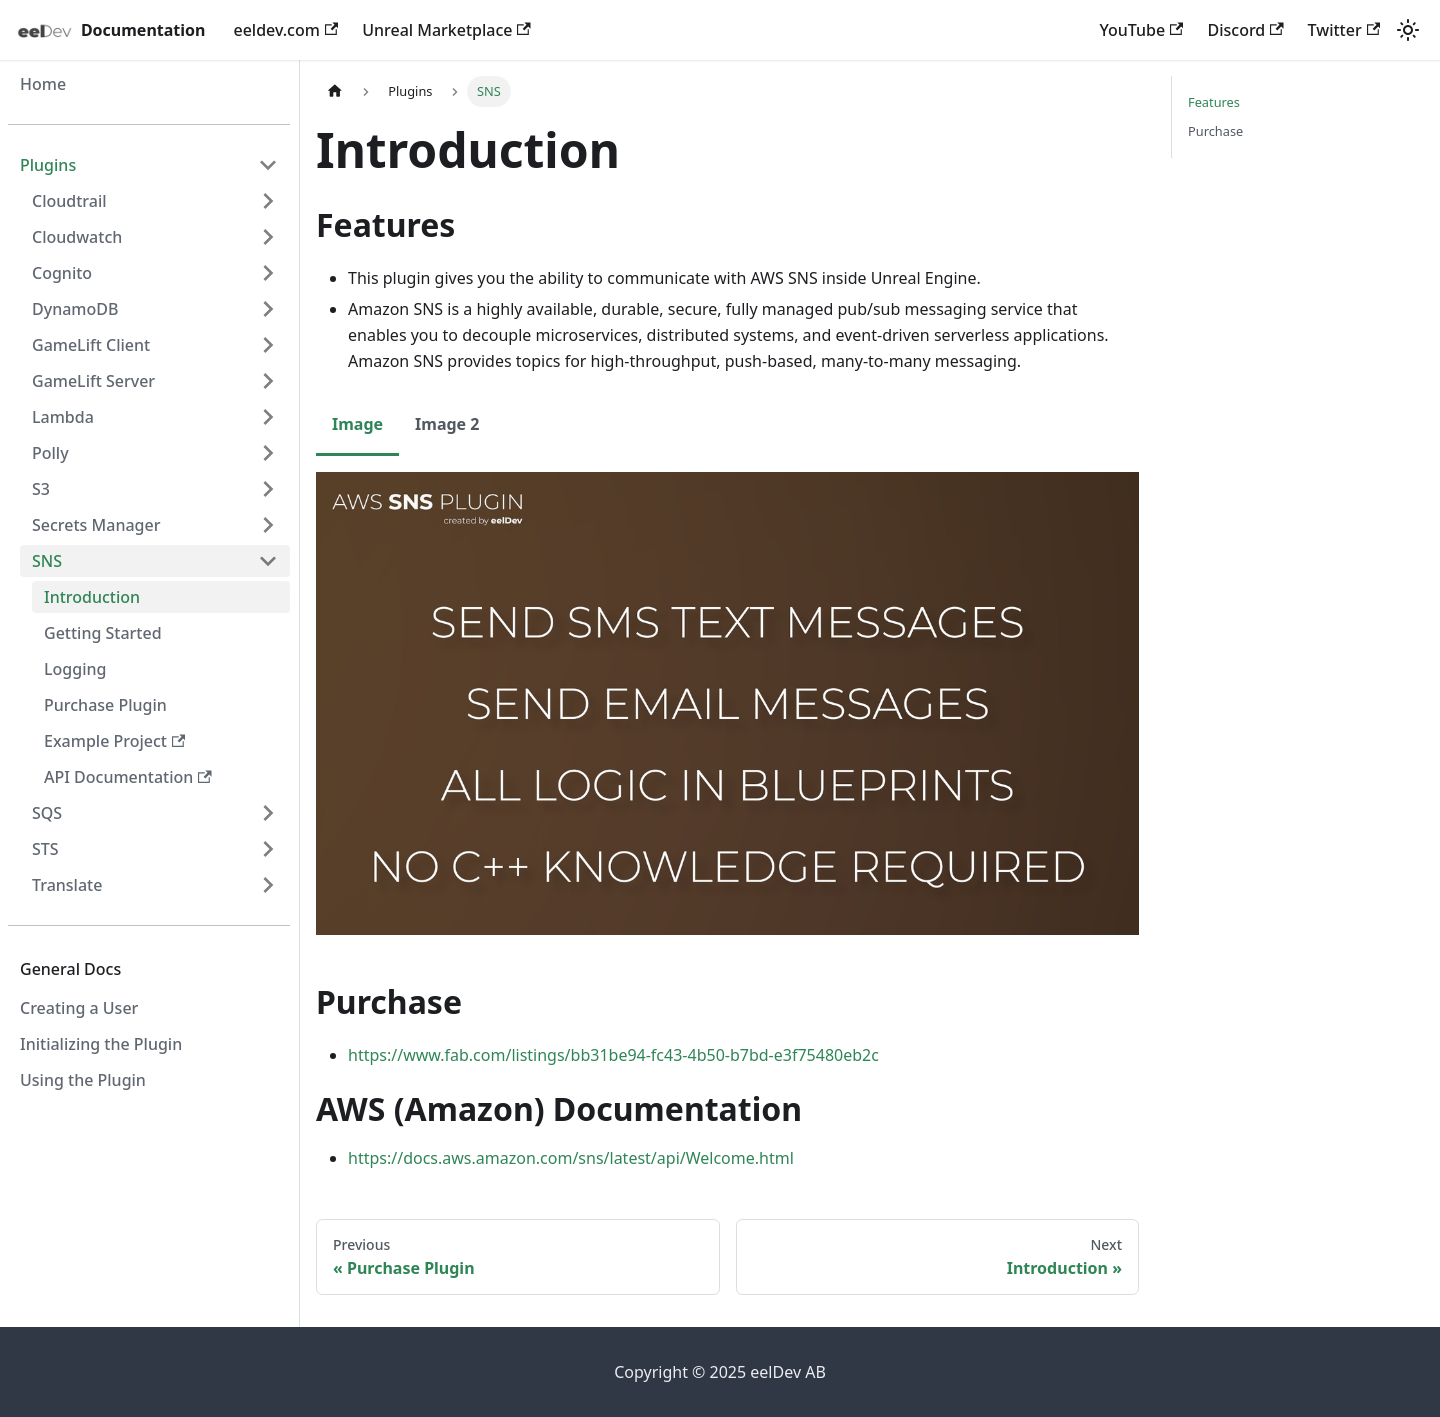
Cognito (62, 273)
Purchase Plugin (105, 705)
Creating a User (79, 1008)
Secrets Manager (96, 525)
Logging (75, 669)
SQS (47, 813)
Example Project (114, 741)
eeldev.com (285, 30)
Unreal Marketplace (446, 30)
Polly (50, 453)
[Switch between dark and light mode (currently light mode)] (1408, 30)
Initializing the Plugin (101, 1044)
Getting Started (103, 633)
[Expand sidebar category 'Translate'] (268, 885)
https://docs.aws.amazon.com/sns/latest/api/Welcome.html (571, 1158)
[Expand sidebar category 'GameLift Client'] (268, 345)
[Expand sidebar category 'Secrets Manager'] (268, 525)
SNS (47, 561)
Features (1214, 102)
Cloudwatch (77, 237)
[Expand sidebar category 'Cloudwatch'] (268, 237)
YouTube (1142, 30)
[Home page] (335, 91)
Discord (1245, 30)
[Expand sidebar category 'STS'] (268, 849)
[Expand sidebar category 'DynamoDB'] (268, 309)
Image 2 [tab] (447, 424)
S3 (41, 489)
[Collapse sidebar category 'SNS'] (268, 561)
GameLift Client (91, 345)
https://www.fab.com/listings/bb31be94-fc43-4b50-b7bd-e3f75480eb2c (613, 1055)
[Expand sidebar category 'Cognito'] (268, 273)
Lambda (63, 417)
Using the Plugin (83, 1080)
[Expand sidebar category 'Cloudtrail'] (268, 201)
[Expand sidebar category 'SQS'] (268, 813)
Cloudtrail (69, 201)
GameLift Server (93, 381)
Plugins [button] (48, 165)
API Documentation (128, 777)
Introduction (92, 597)
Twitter (1344, 30)
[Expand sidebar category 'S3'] (268, 489)
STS (45, 849)
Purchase (1215, 131)
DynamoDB (75, 309)
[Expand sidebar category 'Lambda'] (268, 417)
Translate (67, 885)
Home (43, 84)
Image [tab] (357, 424)
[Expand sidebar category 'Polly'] (268, 453)
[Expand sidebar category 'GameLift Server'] (268, 381)
